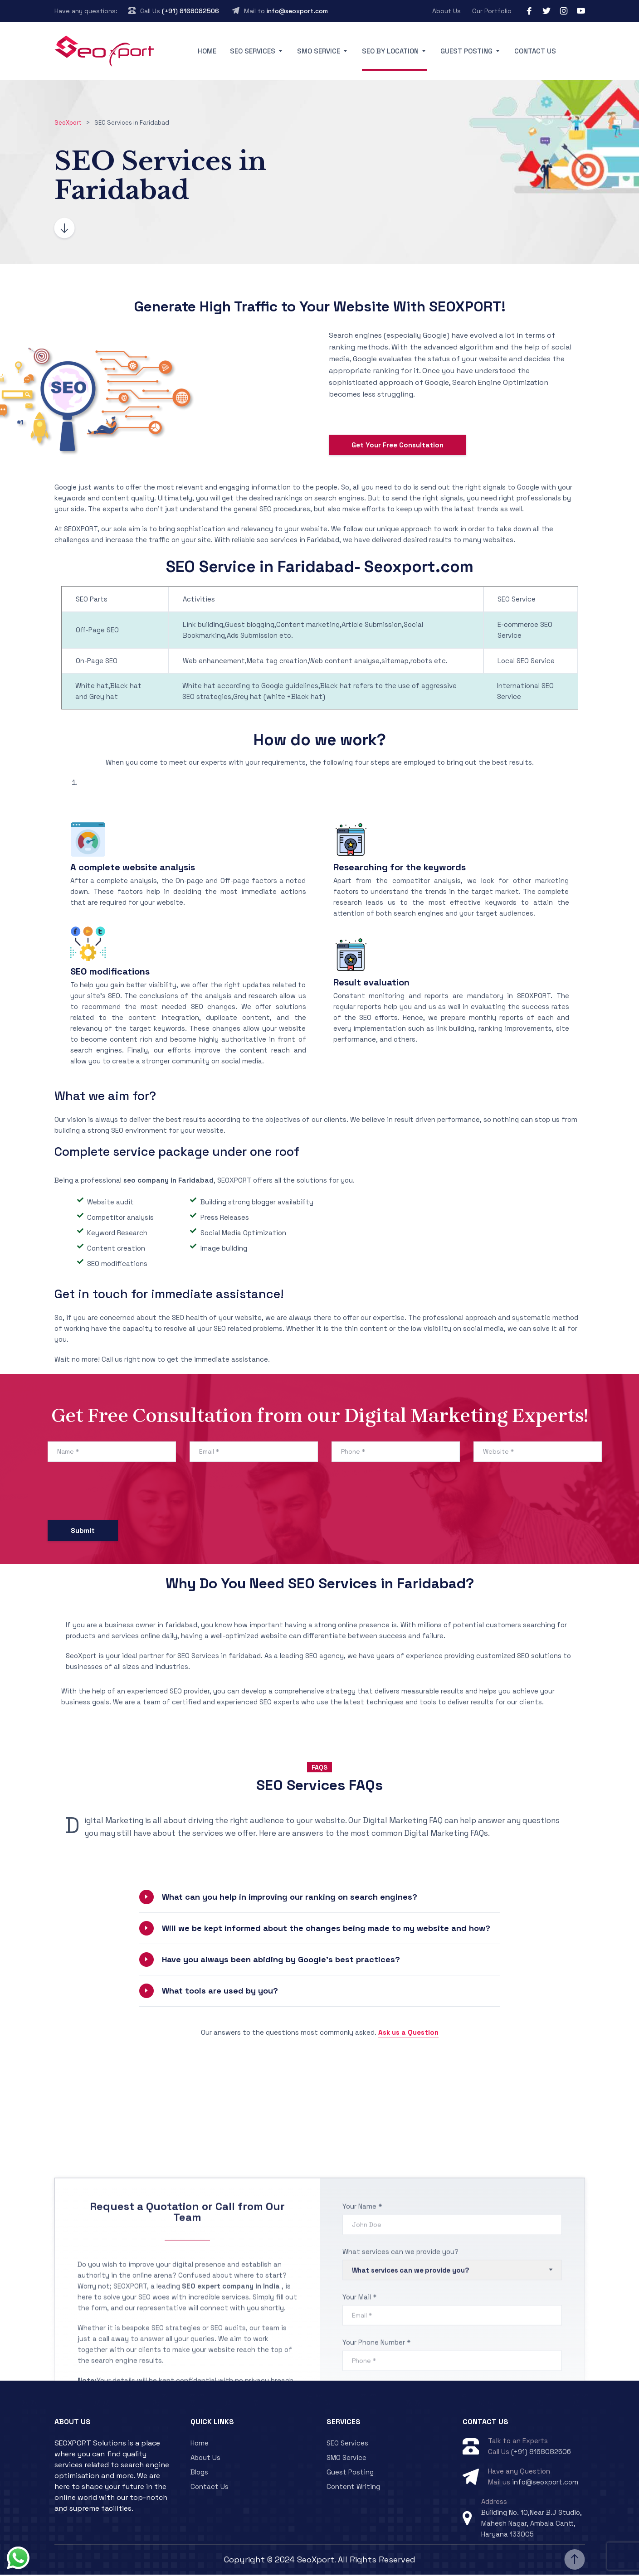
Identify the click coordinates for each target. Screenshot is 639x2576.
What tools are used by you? (220, 1992)
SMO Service (318, 51)
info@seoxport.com (297, 11)
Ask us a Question (408, 2034)
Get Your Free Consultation (397, 446)
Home (207, 51)
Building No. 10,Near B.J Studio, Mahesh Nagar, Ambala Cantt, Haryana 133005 (531, 2525)
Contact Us (535, 51)
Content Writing (353, 2488)
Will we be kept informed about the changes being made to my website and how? (326, 1930)
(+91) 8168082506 (190, 11)
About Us (446, 11)
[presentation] (116, 1495)
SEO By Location (390, 51)
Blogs (199, 2473)
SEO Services (252, 51)
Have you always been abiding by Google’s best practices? (281, 1961)
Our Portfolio (492, 11)
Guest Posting (466, 51)
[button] (319, 1898)
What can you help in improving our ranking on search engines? (289, 1898)
